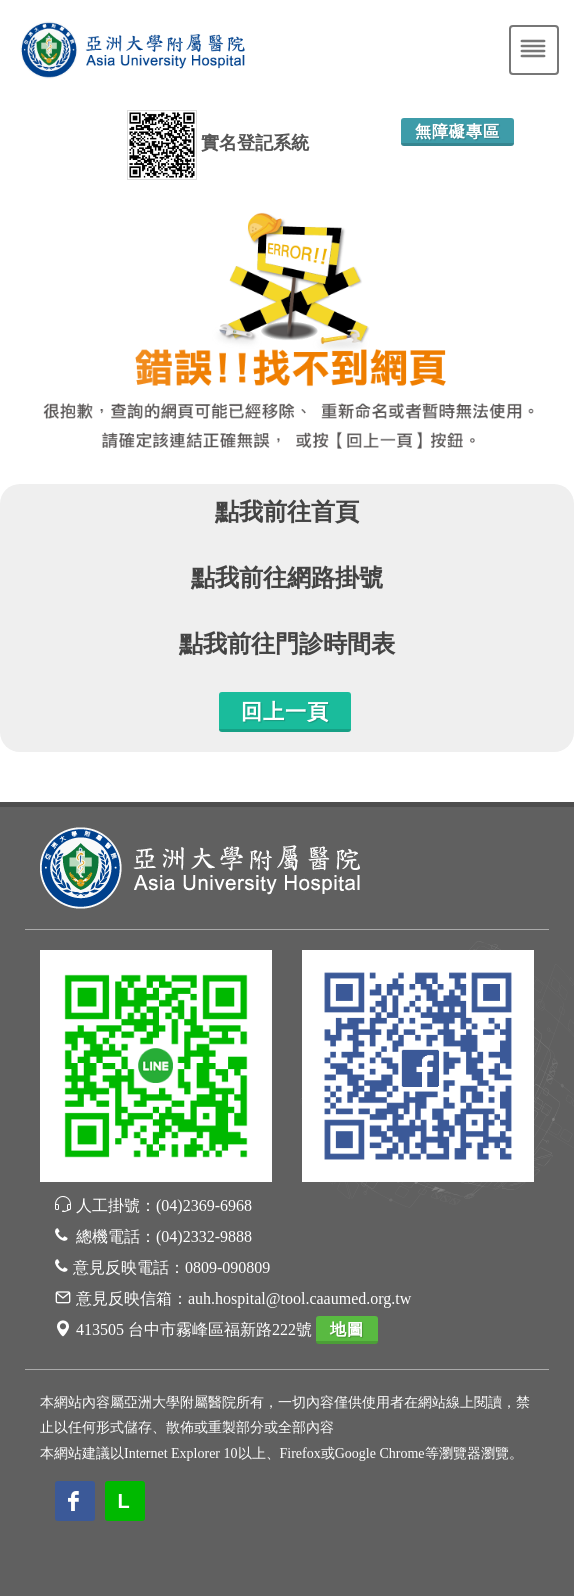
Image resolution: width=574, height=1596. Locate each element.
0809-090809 (227, 1267)
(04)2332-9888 (204, 1236)
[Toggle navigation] (534, 50)
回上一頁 (285, 712)
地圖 (347, 1329)
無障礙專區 (457, 131)
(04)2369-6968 (204, 1205)
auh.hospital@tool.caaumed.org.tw (299, 1298)
